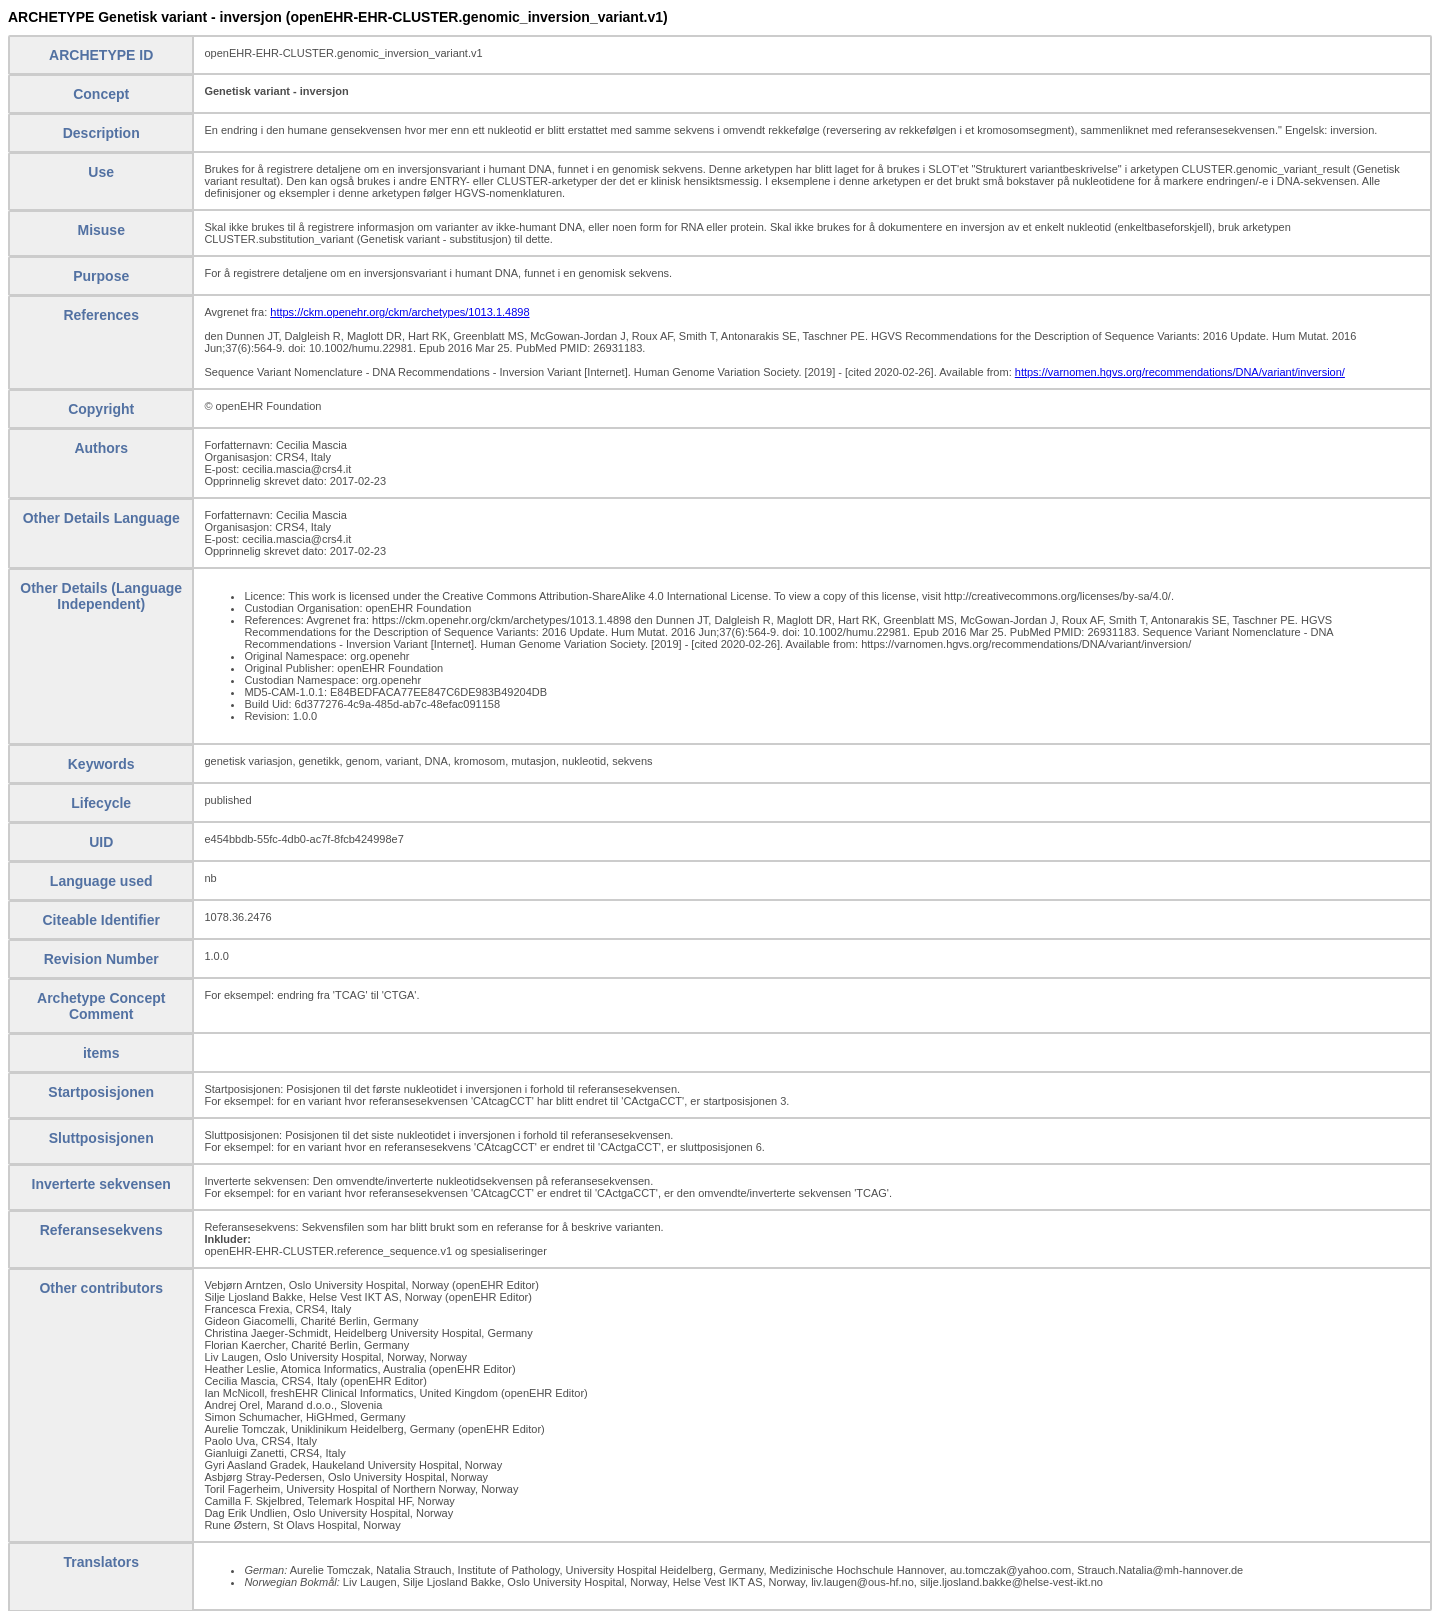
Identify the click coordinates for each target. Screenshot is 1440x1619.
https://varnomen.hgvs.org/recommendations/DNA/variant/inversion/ (1180, 372)
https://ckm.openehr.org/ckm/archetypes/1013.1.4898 (399, 312)
